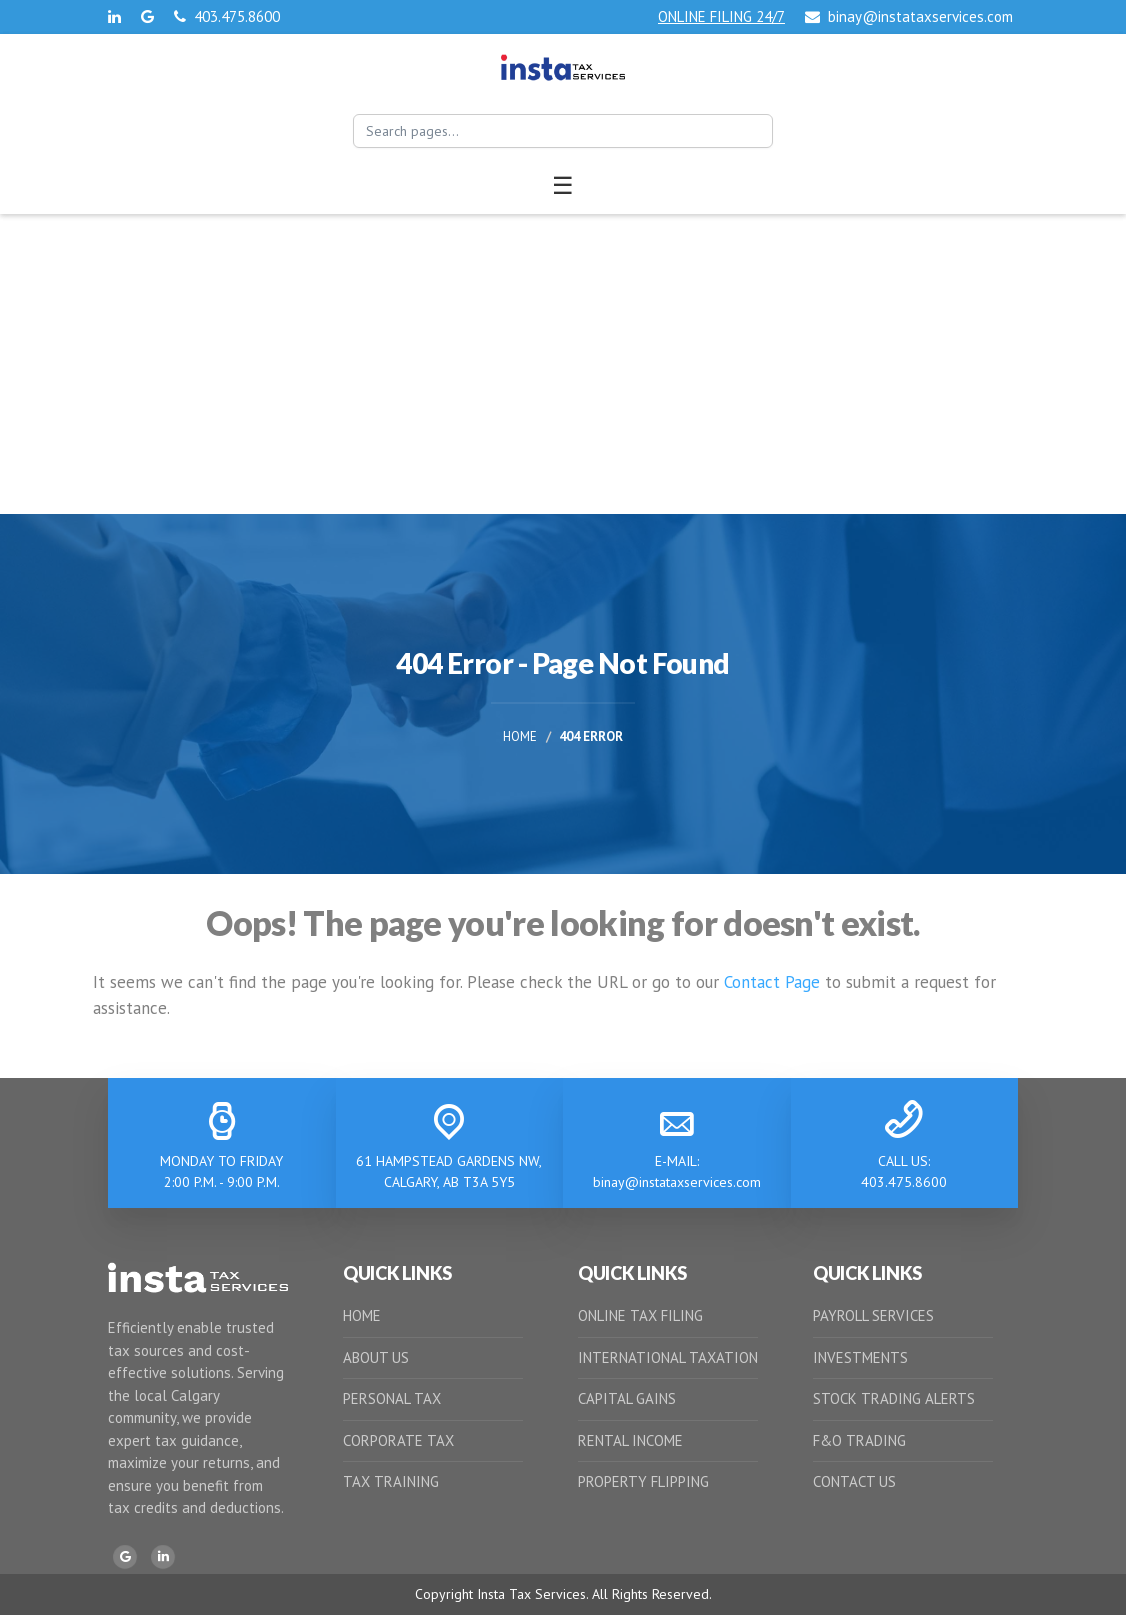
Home (520, 736)
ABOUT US (376, 1357)
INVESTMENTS (860, 1357)
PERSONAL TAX (392, 1398)
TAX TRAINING (391, 1481)
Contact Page (772, 982)
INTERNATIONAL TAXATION (668, 1357)
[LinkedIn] (163, 1557)
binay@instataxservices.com (909, 16)
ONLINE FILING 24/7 (721, 16)
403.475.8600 (227, 16)
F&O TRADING (859, 1440)
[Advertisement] (563, 364)
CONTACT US (854, 1481)
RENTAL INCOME (630, 1440)
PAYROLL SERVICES (873, 1315)
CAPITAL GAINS (627, 1398)
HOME (362, 1315)
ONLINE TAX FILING (640, 1315)
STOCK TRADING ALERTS (894, 1398)
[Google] (125, 1557)
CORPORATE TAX (398, 1440)
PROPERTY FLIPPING (643, 1481)
